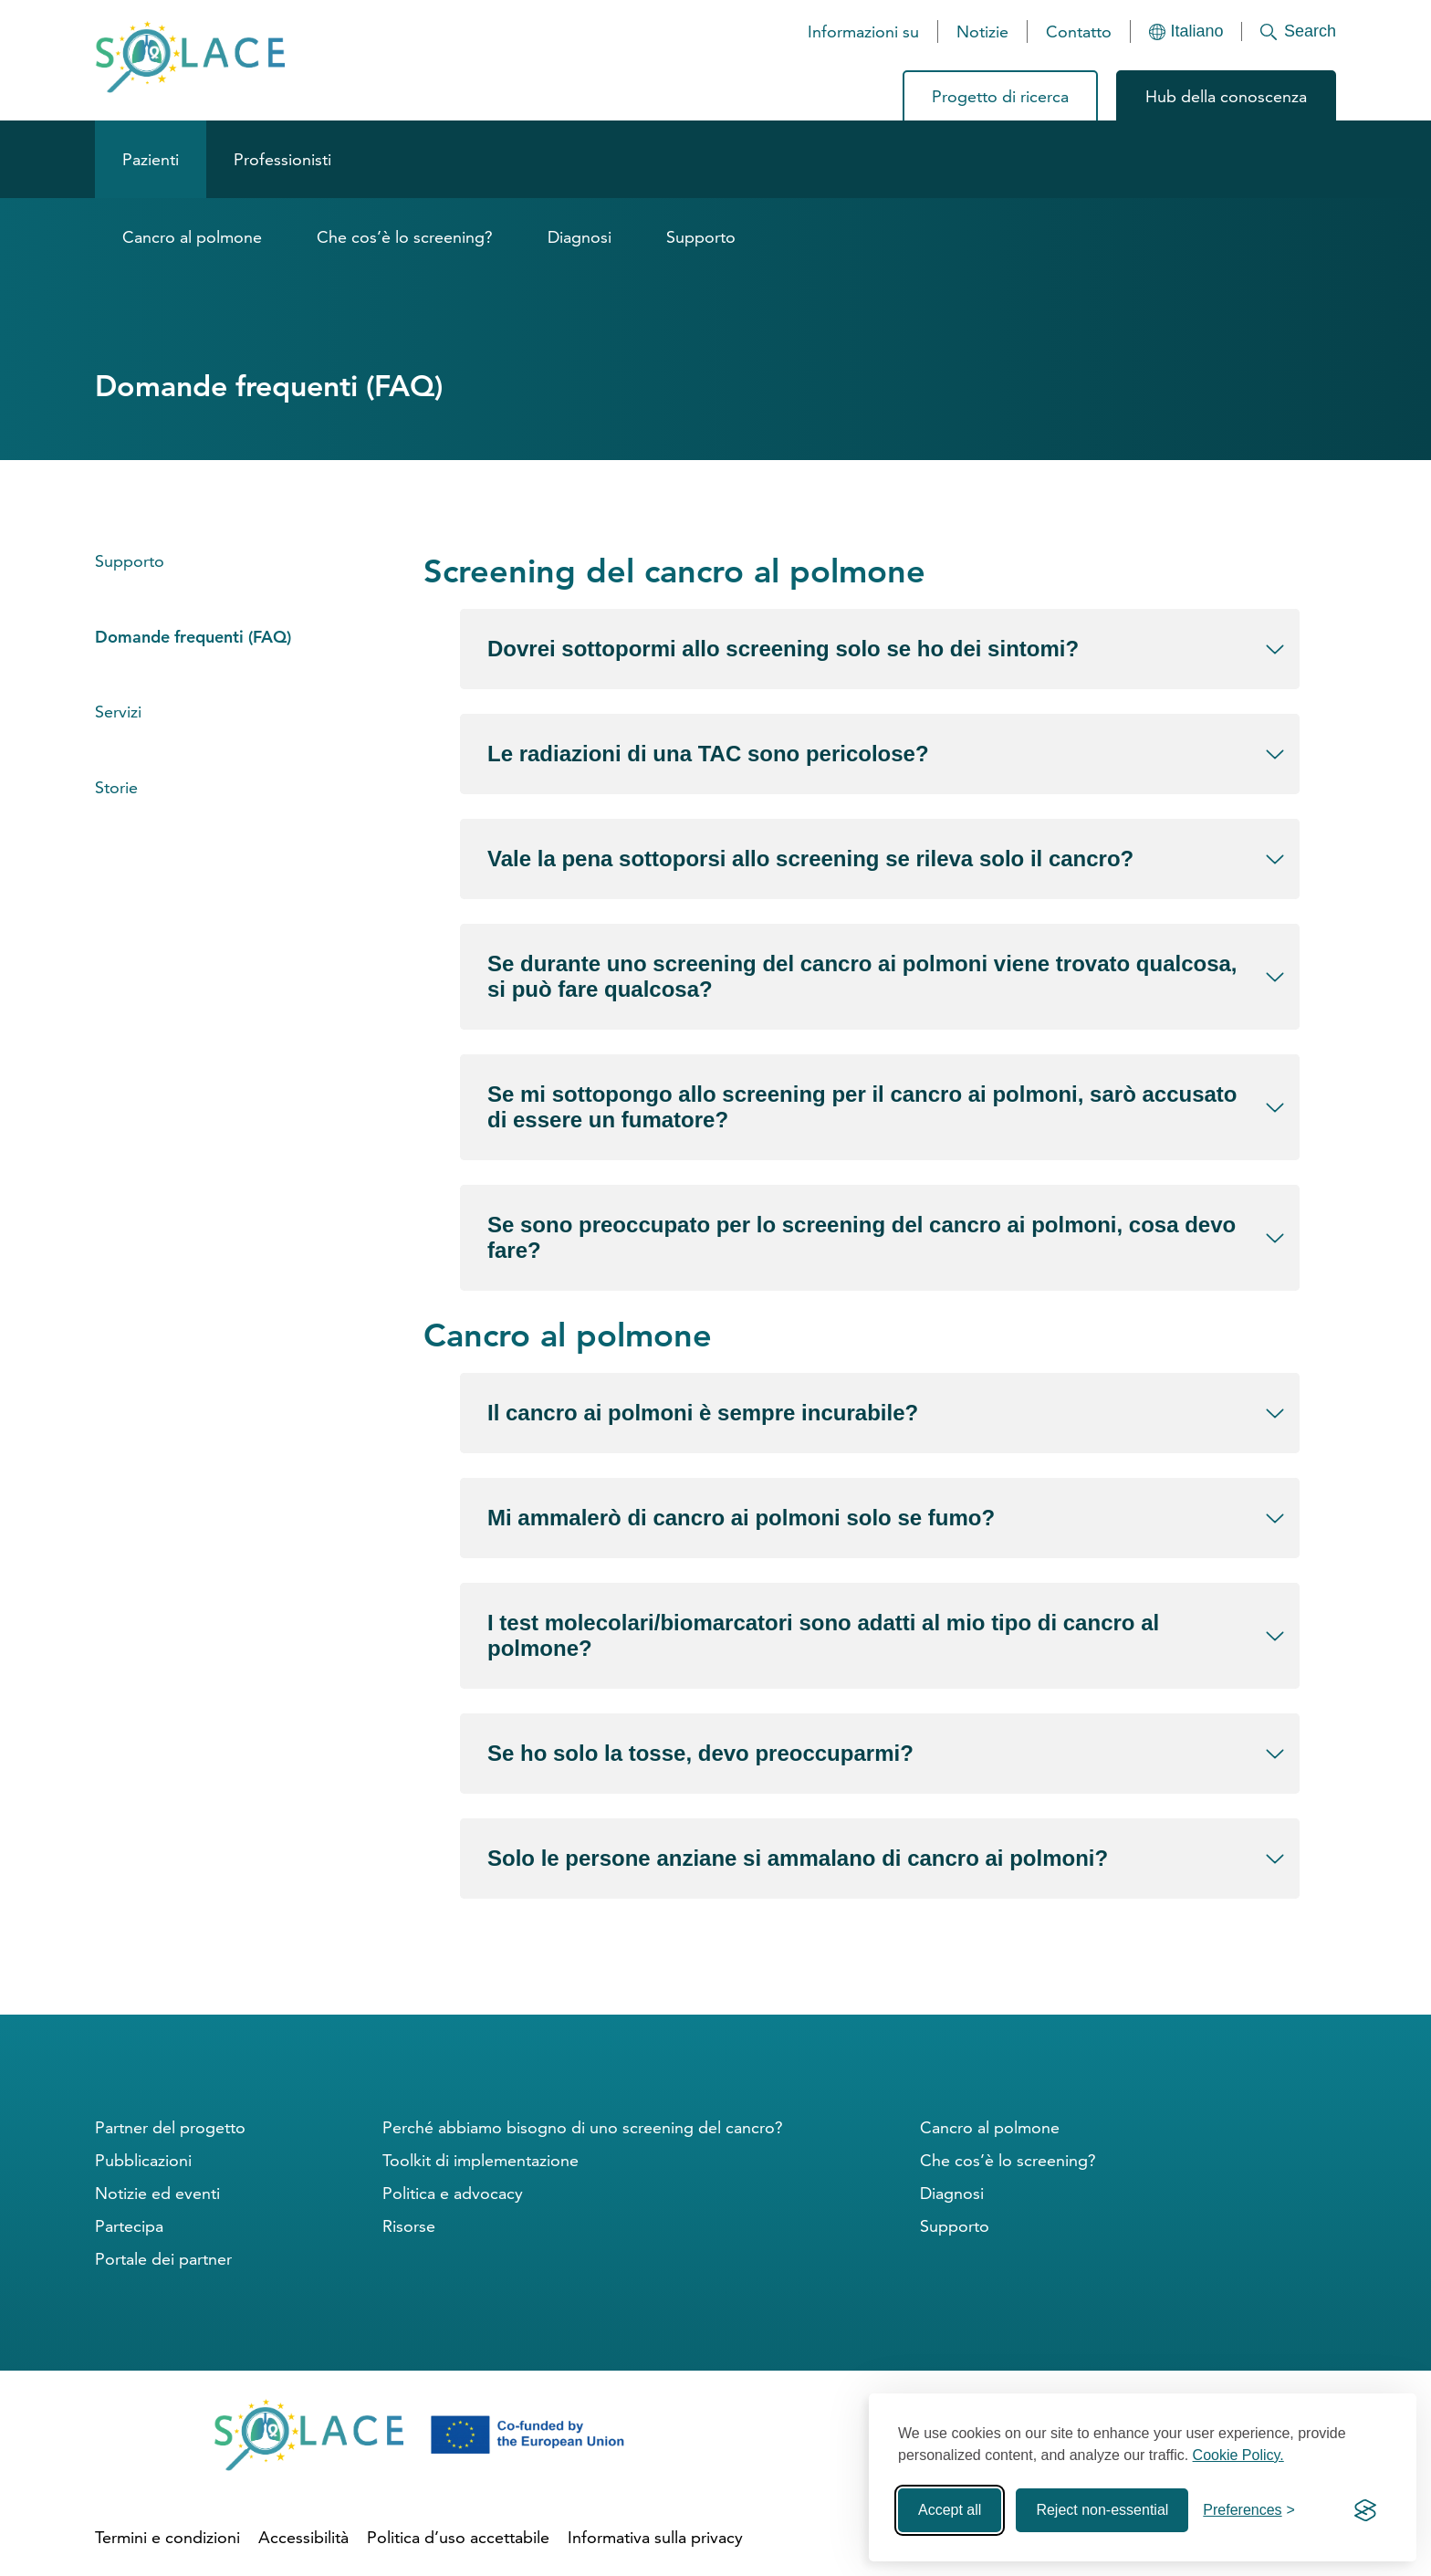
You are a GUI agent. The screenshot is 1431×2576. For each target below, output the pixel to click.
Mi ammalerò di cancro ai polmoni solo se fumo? (741, 1517)
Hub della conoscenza (1226, 96)
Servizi (118, 711)
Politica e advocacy (452, 2193)
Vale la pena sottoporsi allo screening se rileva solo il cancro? (810, 858)
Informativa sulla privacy (655, 2537)
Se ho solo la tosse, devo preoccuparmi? (700, 1753)
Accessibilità (303, 2537)
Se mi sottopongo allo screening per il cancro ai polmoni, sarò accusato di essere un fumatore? (862, 1107)
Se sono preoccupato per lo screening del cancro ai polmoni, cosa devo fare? (861, 1237)
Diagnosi (579, 236)
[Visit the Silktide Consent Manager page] (1365, 2510)
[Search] (1289, 31)
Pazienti (150, 159)
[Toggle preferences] (1249, 2510)
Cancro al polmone (192, 236)
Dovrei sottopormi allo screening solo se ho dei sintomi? (783, 648)
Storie (116, 787)
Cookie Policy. (1238, 2455)
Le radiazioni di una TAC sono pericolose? (708, 753)
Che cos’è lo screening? (405, 236)
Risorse (408, 2225)
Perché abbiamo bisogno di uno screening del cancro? (582, 2127)
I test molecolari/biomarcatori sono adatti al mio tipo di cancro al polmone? (823, 1635)
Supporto (701, 236)
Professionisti (282, 159)
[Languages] (1186, 31)
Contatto (1079, 31)
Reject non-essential (1102, 2510)
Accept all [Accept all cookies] (949, 2510)
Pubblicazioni (143, 2160)
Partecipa (129, 2225)
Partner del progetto (170, 2127)
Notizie (982, 31)
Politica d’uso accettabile (458, 2537)
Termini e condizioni (167, 2537)
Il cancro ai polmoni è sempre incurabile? (702, 1412)
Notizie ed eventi (157, 2193)
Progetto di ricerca (1000, 96)
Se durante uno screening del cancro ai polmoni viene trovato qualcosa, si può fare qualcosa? (862, 976)
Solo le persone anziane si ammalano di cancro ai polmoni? (797, 1858)
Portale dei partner (163, 2258)
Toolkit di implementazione (480, 2160)
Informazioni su (863, 31)
